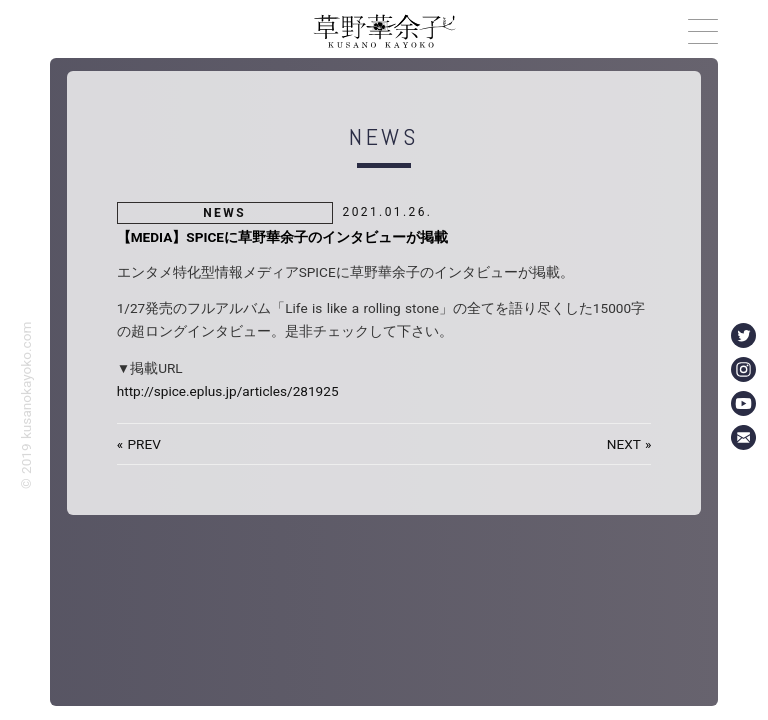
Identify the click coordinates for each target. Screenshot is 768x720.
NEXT (624, 444)
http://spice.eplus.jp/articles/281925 (228, 391)
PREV (143, 444)
